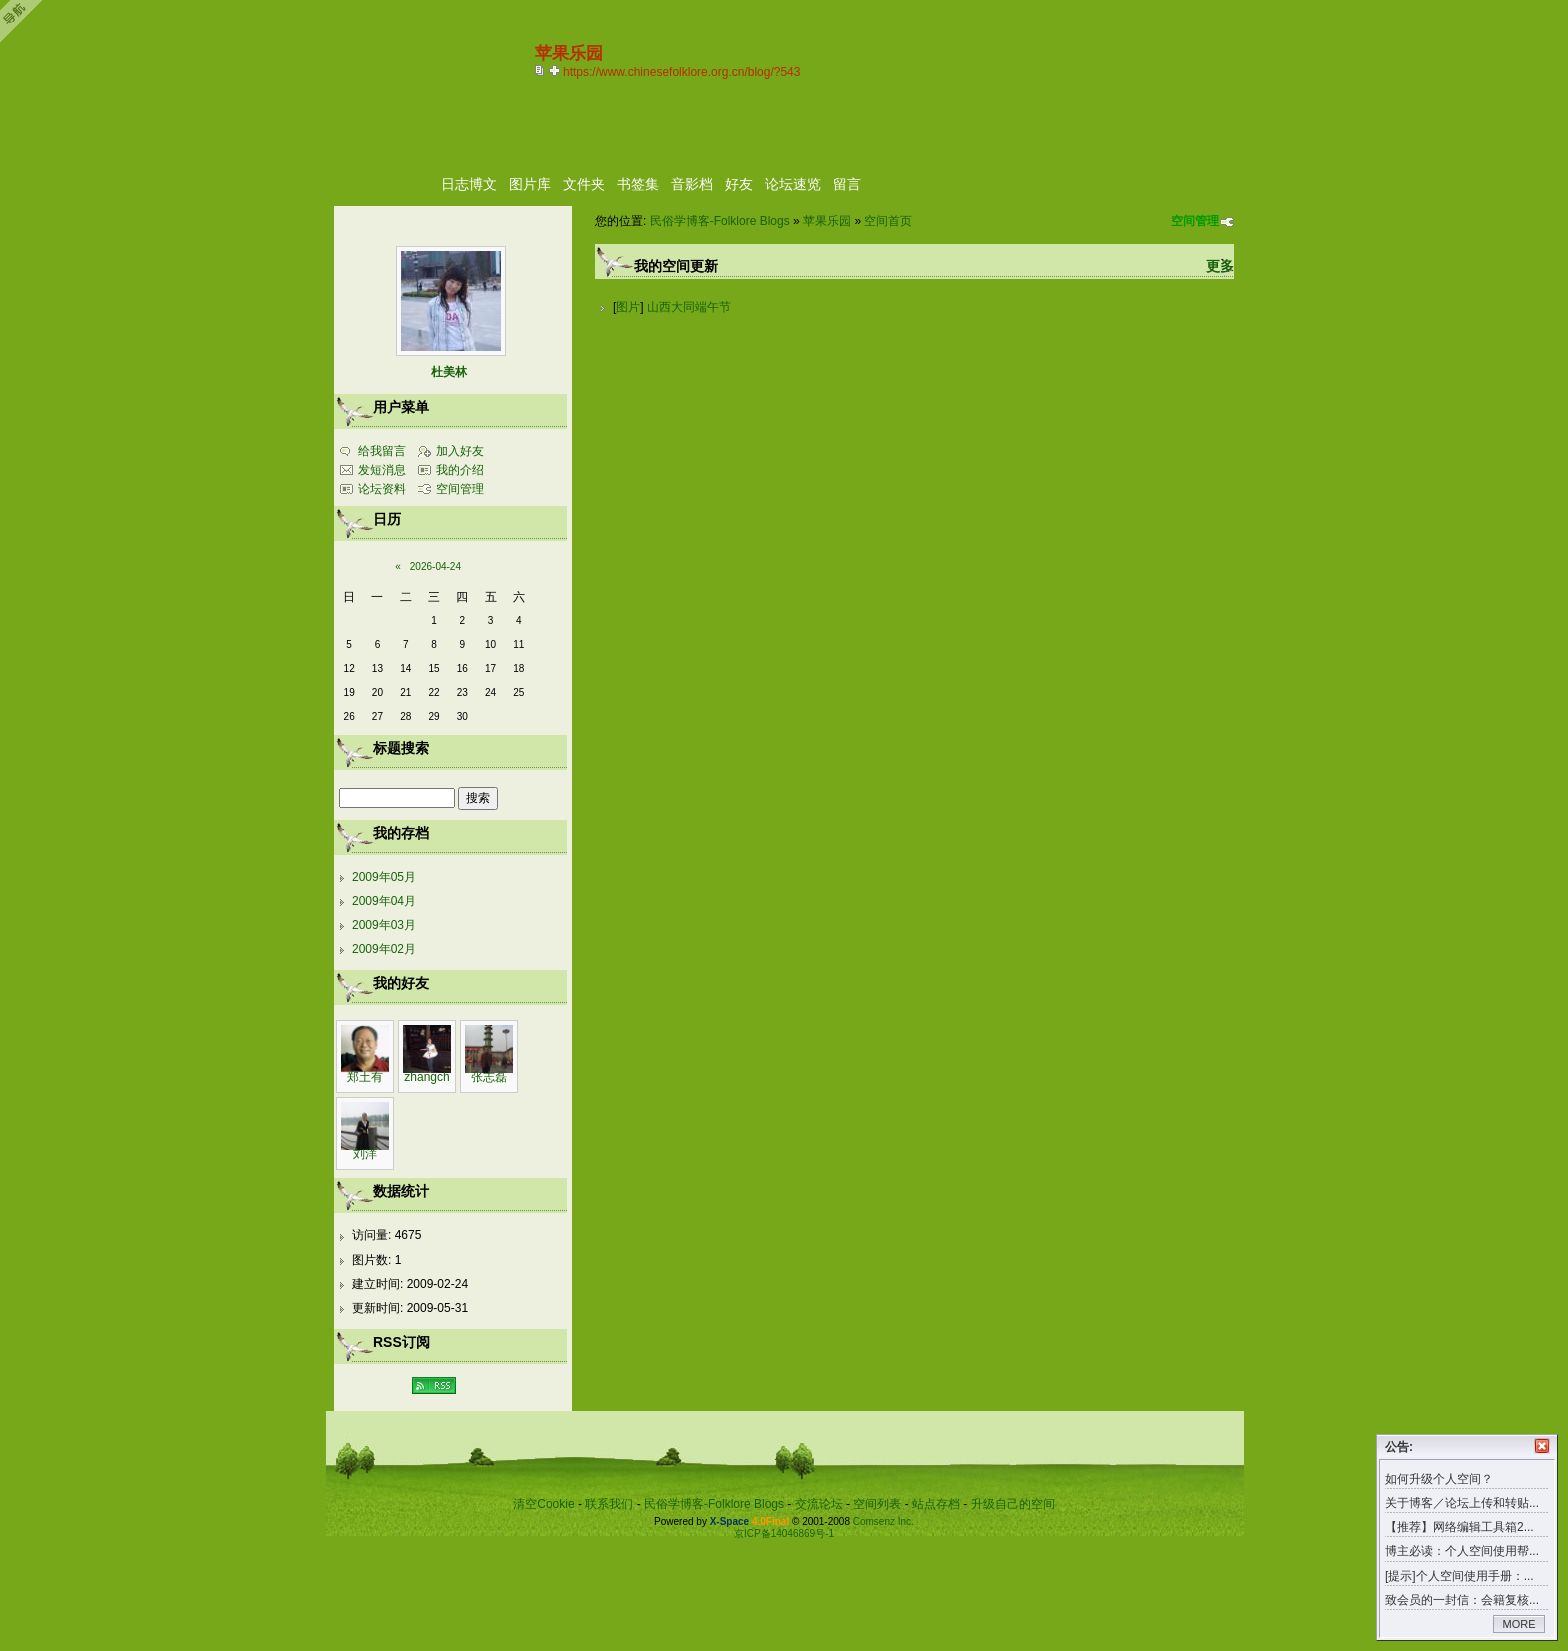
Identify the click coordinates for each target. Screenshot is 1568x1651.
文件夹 (584, 184)
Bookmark (556, 70)
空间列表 (877, 1504)
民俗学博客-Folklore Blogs (720, 221)
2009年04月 (384, 901)
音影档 (692, 184)
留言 (847, 184)
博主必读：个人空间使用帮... (1462, 1551)
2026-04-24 (435, 566)
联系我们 (609, 1504)
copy (542, 70)
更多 (1220, 266)
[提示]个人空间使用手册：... (1459, 1576)
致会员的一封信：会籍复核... (1462, 1600)
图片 (628, 307)
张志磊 (489, 1077)
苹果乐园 (827, 221)
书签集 (638, 184)
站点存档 (936, 1504)
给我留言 (382, 451)
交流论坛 (819, 1504)
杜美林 (449, 372)
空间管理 (1195, 221)
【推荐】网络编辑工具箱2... (1459, 1527)
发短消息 (382, 470)
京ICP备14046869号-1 (784, 1533)
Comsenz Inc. (883, 1521)
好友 (739, 184)
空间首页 (888, 221)
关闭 (1542, 1446)
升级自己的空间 (1013, 1504)
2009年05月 (384, 877)
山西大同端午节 (689, 307)
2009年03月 (384, 925)
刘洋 (365, 1154)
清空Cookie (543, 1504)
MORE (1519, 1624)
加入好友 (460, 451)
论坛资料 (382, 489)
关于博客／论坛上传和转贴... (1462, 1503)
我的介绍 (460, 470)
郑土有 (365, 1077)
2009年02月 (384, 949)
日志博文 (469, 184)
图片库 (530, 184)
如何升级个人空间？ (1439, 1479)
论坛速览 (793, 184)
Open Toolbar (25, 21)
